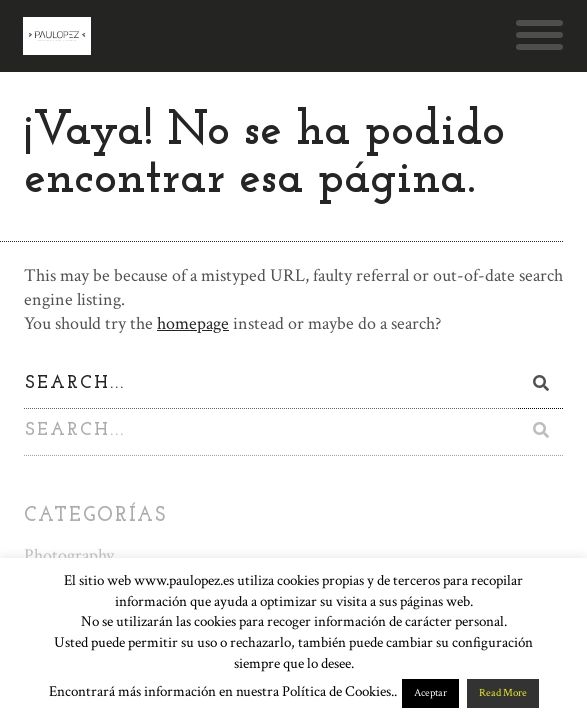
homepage (193, 323)
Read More (503, 693)
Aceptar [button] (430, 693)
